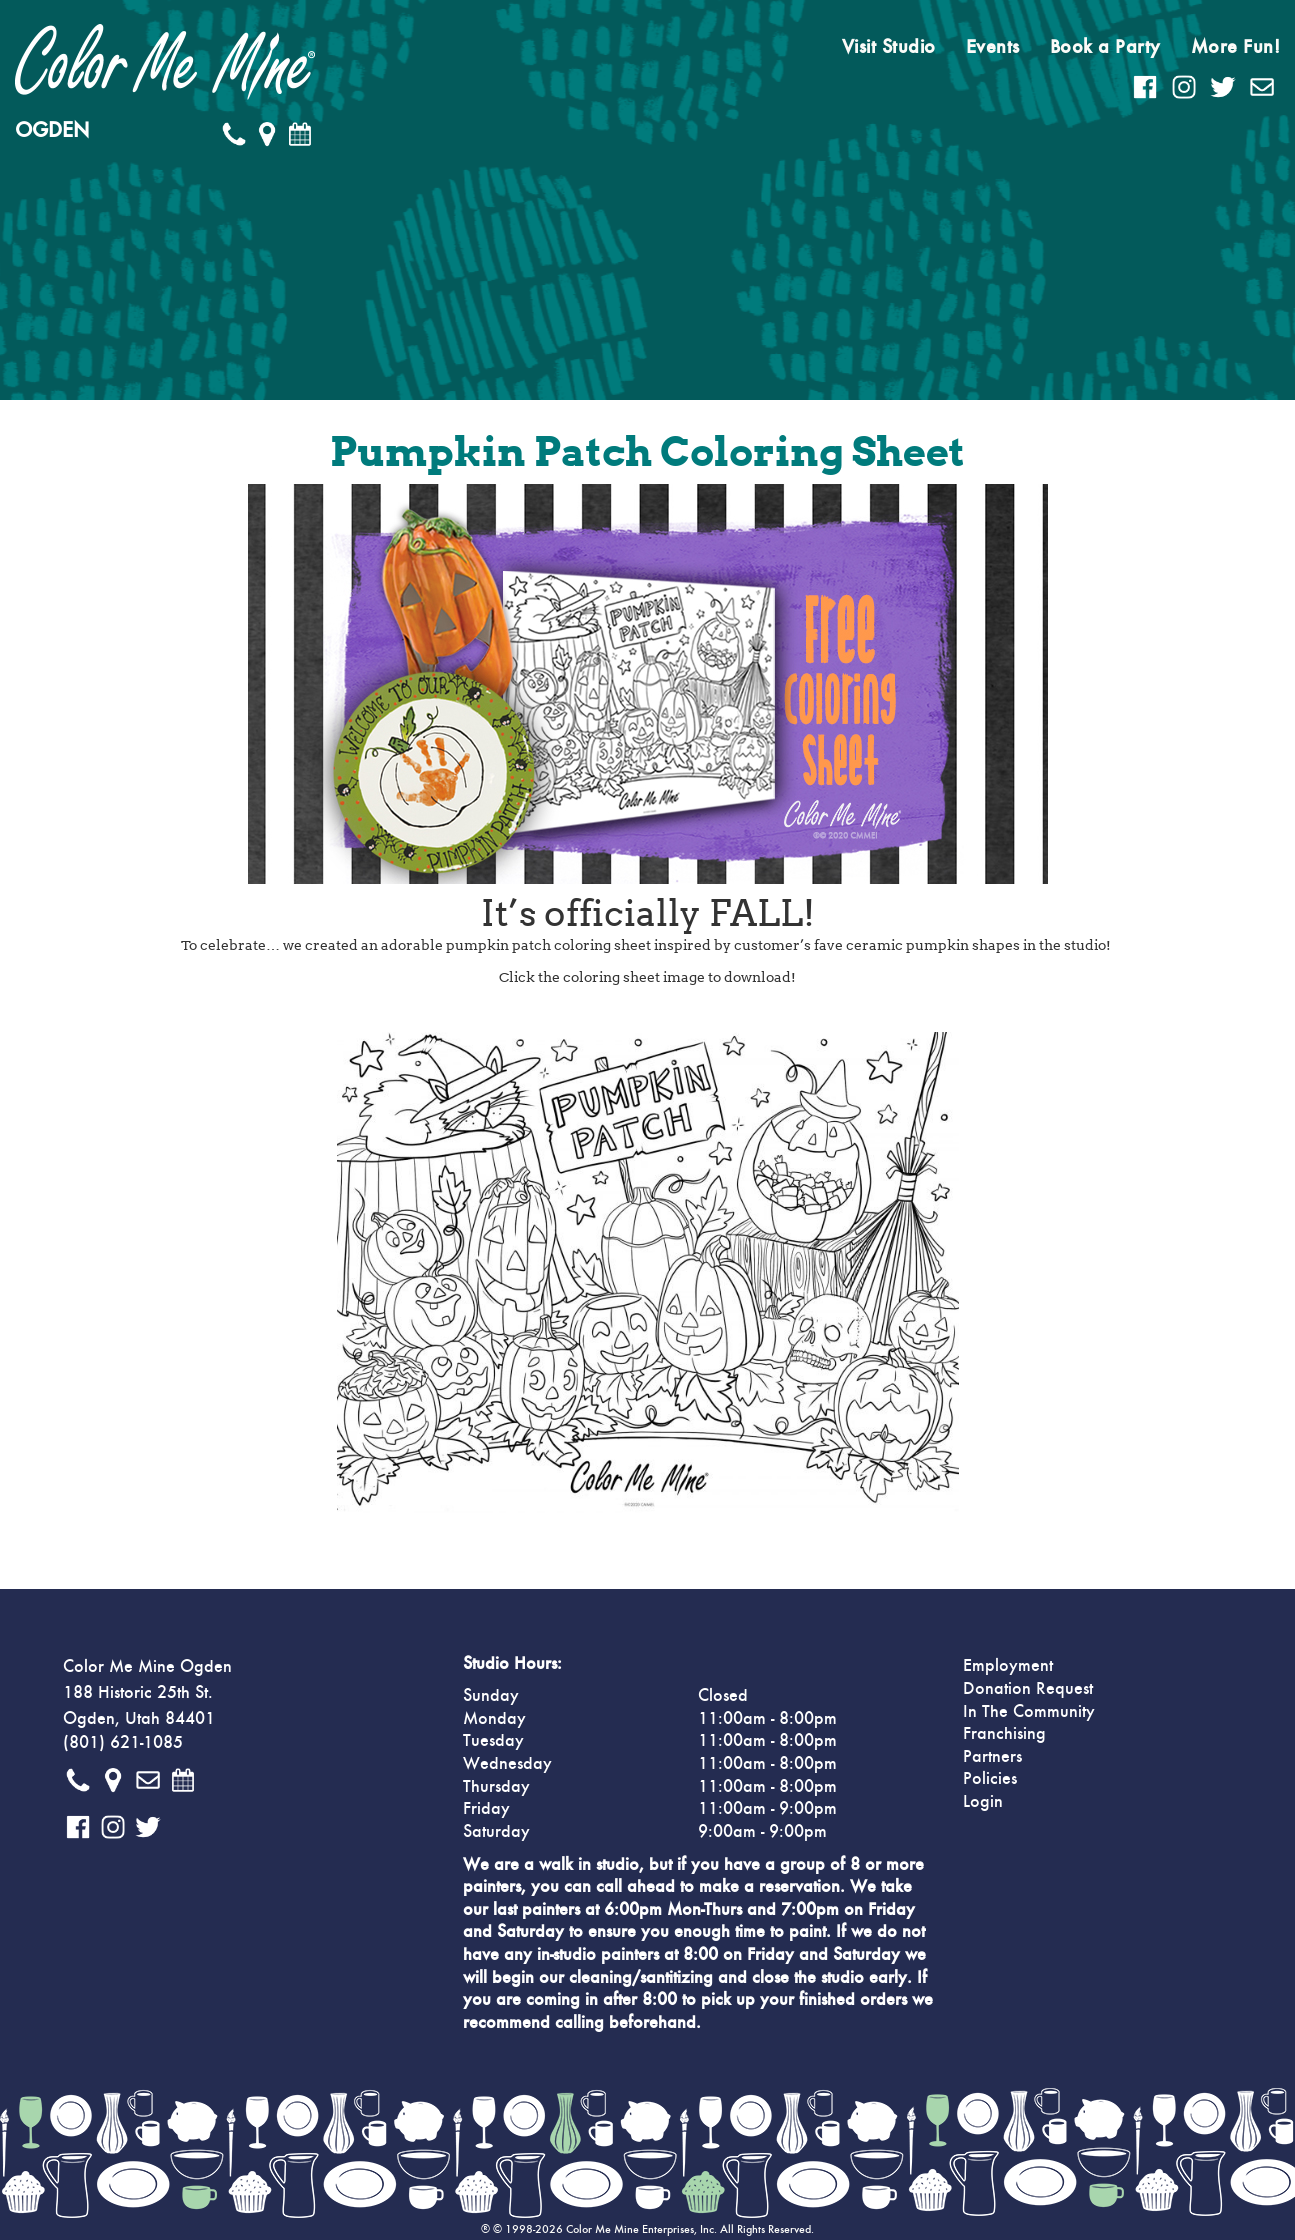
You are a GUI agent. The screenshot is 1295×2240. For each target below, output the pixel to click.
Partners (992, 1757)
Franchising (1004, 1734)
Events (993, 47)
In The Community (1029, 1712)
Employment (1008, 1666)
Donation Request (1028, 1689)
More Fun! (1236, 47)
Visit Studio (889, 47)
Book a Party (1105, 47)
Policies (990, 1779)
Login (983, 1802)
